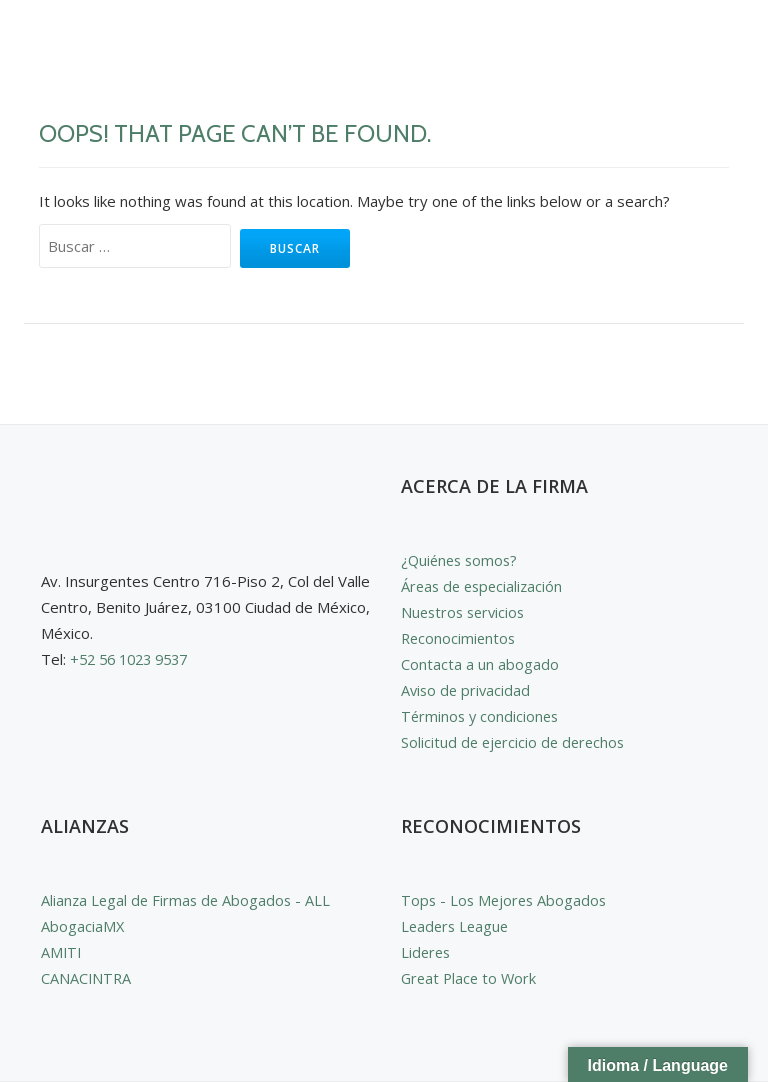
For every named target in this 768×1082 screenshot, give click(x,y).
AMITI (62, 952)
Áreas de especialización (485, 586)
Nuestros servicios (466, 612)
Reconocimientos (460, 638)
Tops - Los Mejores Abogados (506, 900)
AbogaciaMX (83, 926)
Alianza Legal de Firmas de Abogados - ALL (188, 900)
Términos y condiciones (482, 716)
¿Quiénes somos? (462, 560)
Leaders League (457, 926)
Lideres (427, 952)
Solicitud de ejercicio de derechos (516, 742)
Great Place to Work (471, 978)
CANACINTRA (87, 978)
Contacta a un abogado (480, 664)
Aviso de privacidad (467, 690)
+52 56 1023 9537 (134, 659)
